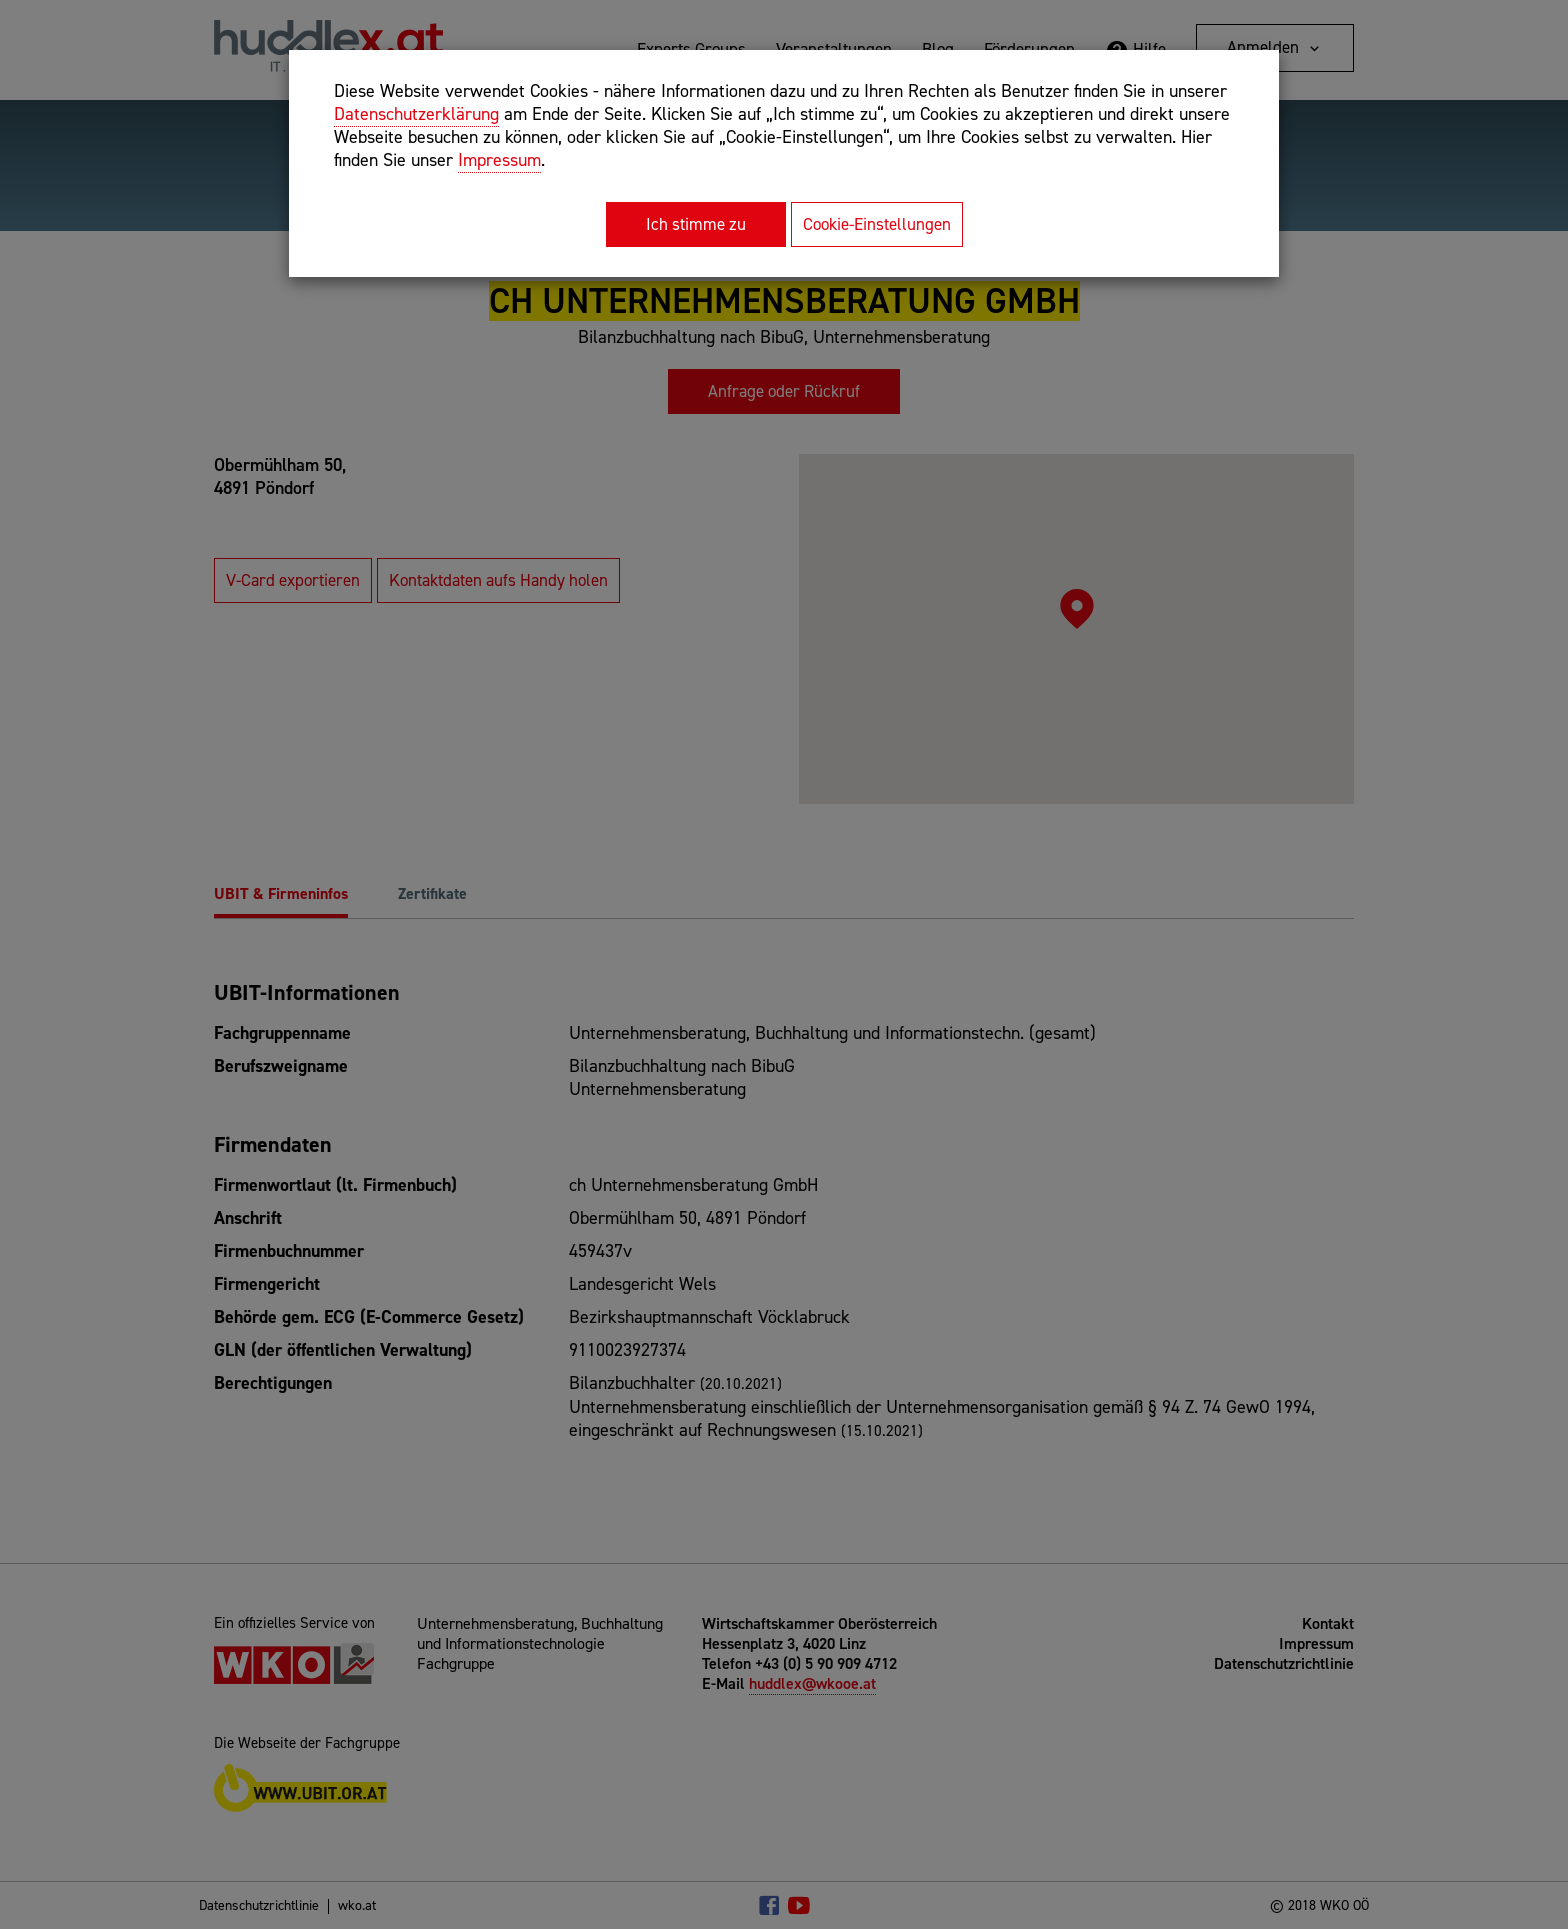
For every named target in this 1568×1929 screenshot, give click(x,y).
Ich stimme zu (696, 224)
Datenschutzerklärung (416, 114)
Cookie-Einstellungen (877, 224)
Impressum (499, 160)
